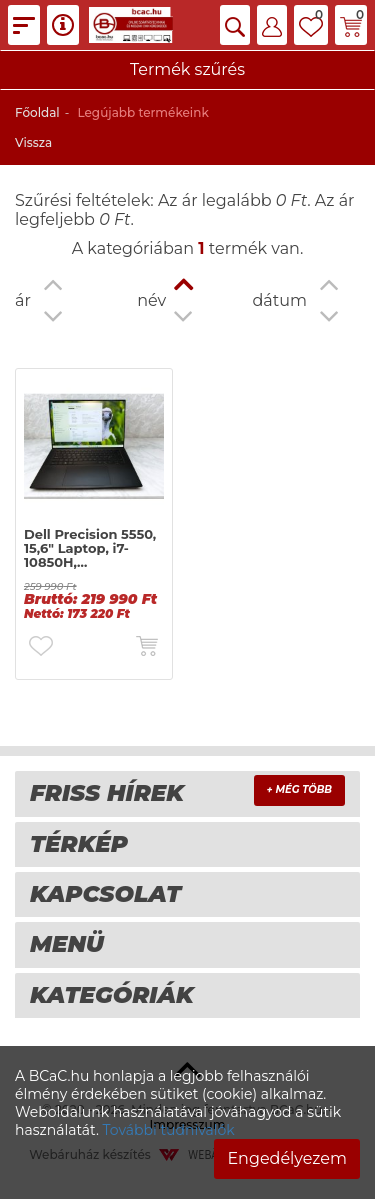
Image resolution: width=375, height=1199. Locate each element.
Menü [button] (67, 944)
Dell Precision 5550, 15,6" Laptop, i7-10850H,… (90, 548)
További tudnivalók (169, 1130)
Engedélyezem (287, 1158)
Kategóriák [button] (112, 995)
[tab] (187, 793)
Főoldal (37, 112)
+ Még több (299, 789)
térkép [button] (79, 844)
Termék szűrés (187, 69)
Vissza (33, 142)
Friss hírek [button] (107, 793)
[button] (235, 25)
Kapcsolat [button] (105, 894)
